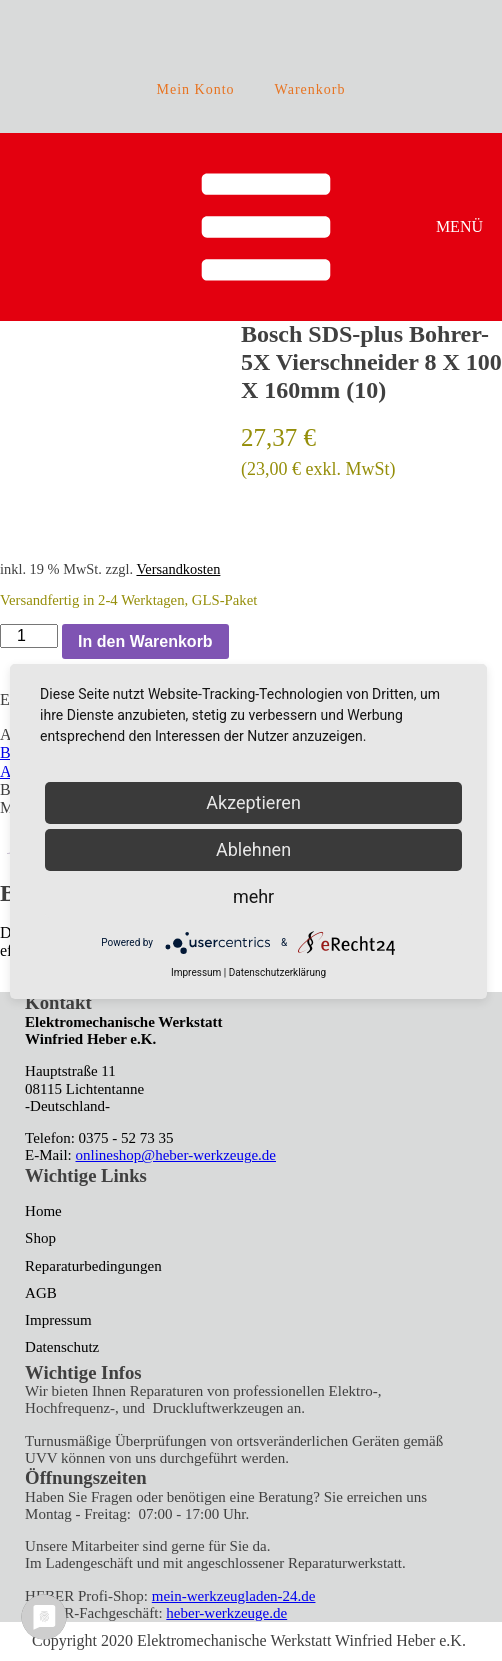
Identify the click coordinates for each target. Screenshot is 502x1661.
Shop (40, 1238)
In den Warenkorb (145, 641)
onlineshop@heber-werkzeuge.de (176, 1155)
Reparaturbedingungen (93, 1266)
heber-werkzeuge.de (226, 1613)
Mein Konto (196, 89)
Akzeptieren (253, 802)
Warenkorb (310, 89)
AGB (41, 1293)
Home (43, 1211)
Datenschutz (62, 1347)
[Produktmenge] (29, 636)
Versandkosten (178, 569)
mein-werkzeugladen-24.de (234, 1596)
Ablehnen (253, 849)
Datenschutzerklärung (277, 972)
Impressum (58, 1320)
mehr (253, 896)
